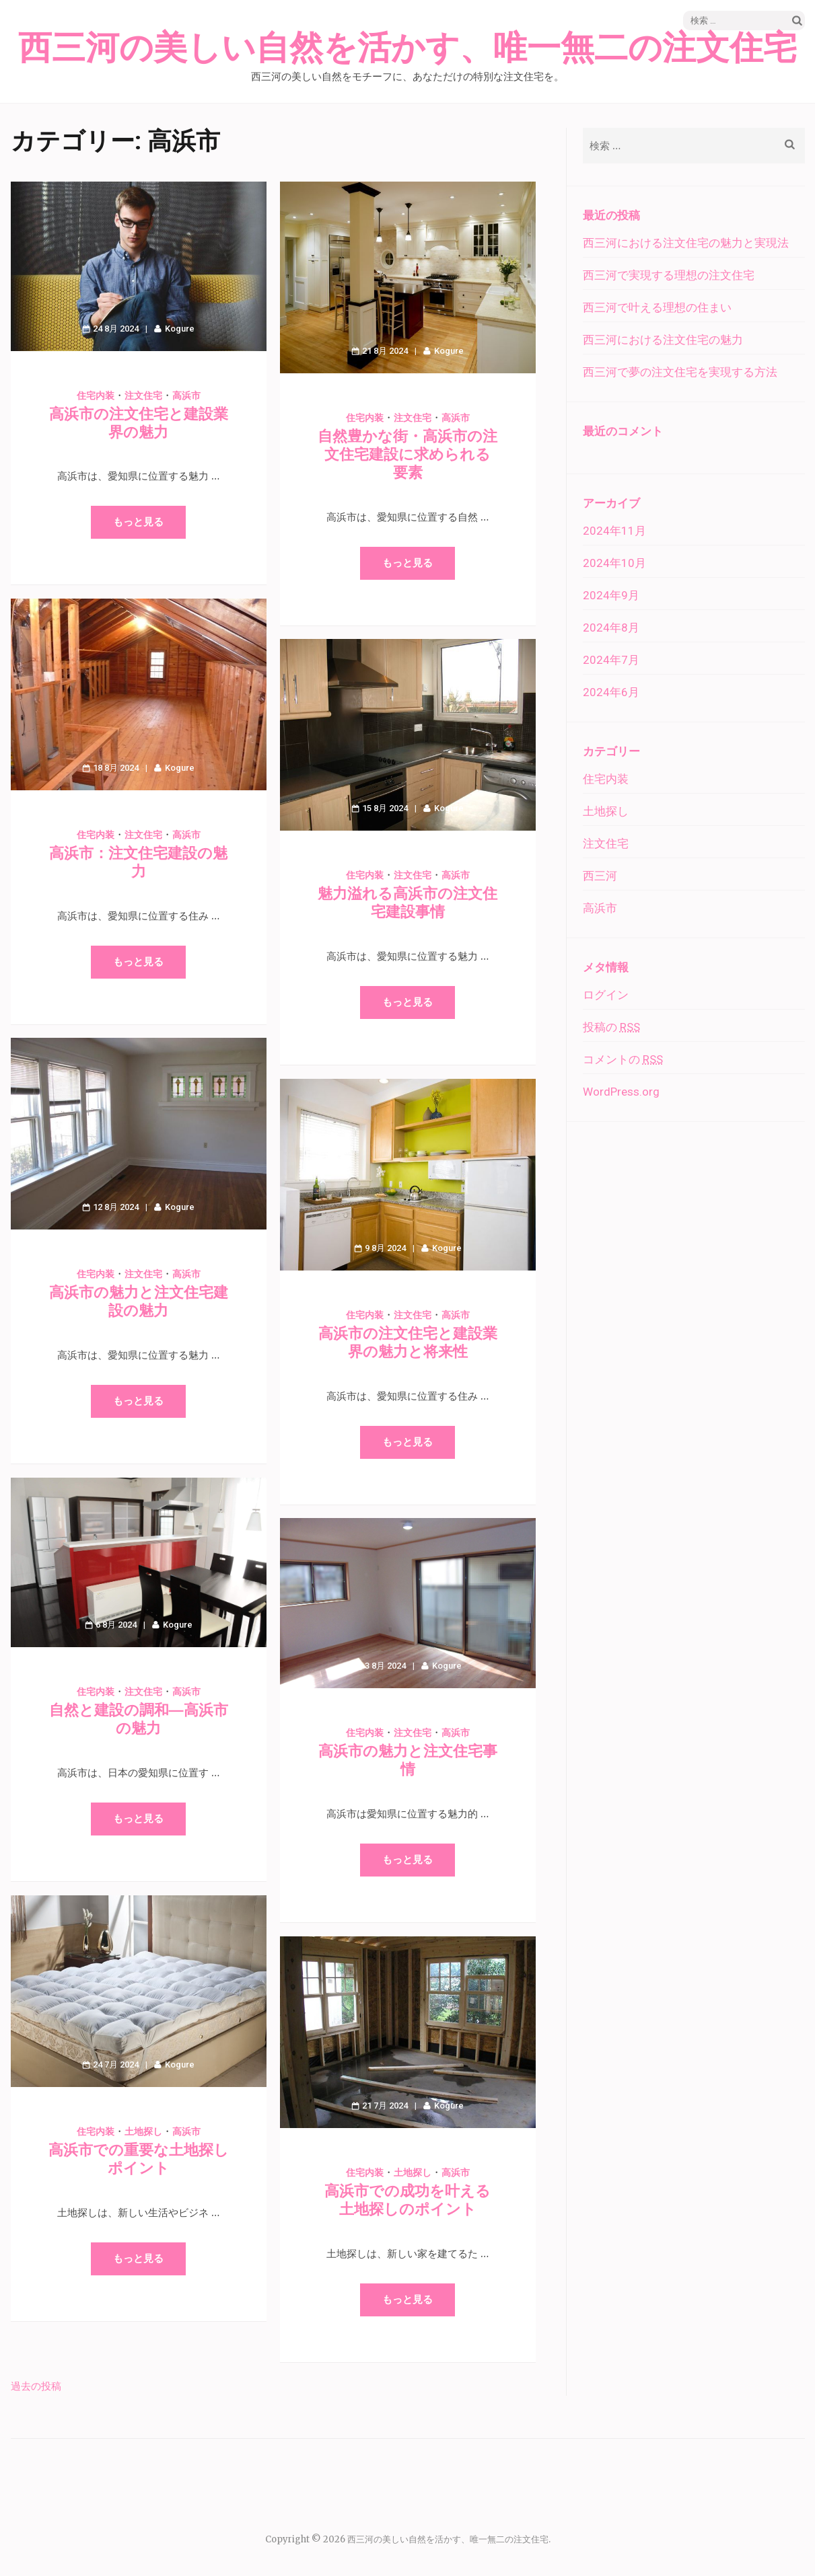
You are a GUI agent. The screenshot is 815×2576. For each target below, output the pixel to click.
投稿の (611, 1027)
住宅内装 (95, 395)
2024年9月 (611, 595)
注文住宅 (143, 395)
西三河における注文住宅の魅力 (663, 339)
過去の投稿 (36, 2386)
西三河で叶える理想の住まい (657, 307)
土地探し (143, 2131)
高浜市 (186, 395)
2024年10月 (614, 563)
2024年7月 (611, 660)
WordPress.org (621, 1091)
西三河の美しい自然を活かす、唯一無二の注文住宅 (407, 48)
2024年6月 (611, 692)
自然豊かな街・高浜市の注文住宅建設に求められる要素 (407, 454)
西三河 (600, 875)
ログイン (606, 994)
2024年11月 (614, 530)
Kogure (179, 329)
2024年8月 (611, 627)
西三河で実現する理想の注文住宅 (668, 275)
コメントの (623, 1059)
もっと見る (138, 522)
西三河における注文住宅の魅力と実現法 (686, 243)
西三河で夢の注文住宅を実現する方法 (680, 372)
